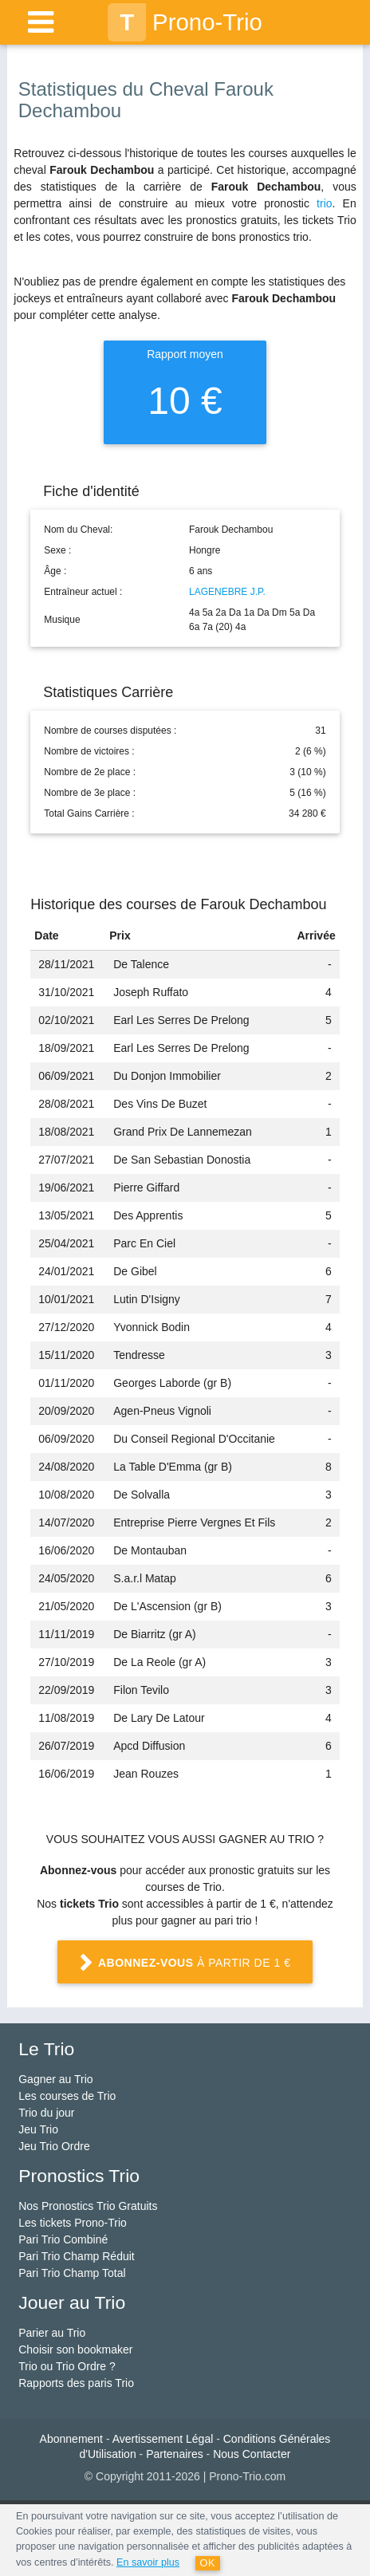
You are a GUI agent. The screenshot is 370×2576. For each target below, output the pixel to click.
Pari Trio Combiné (63, 2239)
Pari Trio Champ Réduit (76, 2256)
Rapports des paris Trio (76, 2383)
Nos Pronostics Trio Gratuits (87, 2206)
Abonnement (71, 2438)
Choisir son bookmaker (75, 2349)
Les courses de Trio (67, 2096)
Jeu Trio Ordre (53, 2146)
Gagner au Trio (55, 2079)
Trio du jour (46, 2112)
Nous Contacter (251, 2454)
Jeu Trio (38, 2129)
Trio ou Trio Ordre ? (67, 2366)
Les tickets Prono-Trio (72, 2222)
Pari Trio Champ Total (71, 2273)
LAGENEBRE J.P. (227, 591)
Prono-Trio (185, 22)
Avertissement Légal (163, 2438)
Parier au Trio (51, 2332)
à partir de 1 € (185, 1963)
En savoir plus (147, 2562)
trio (324, 203)
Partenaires (174, 2454)
